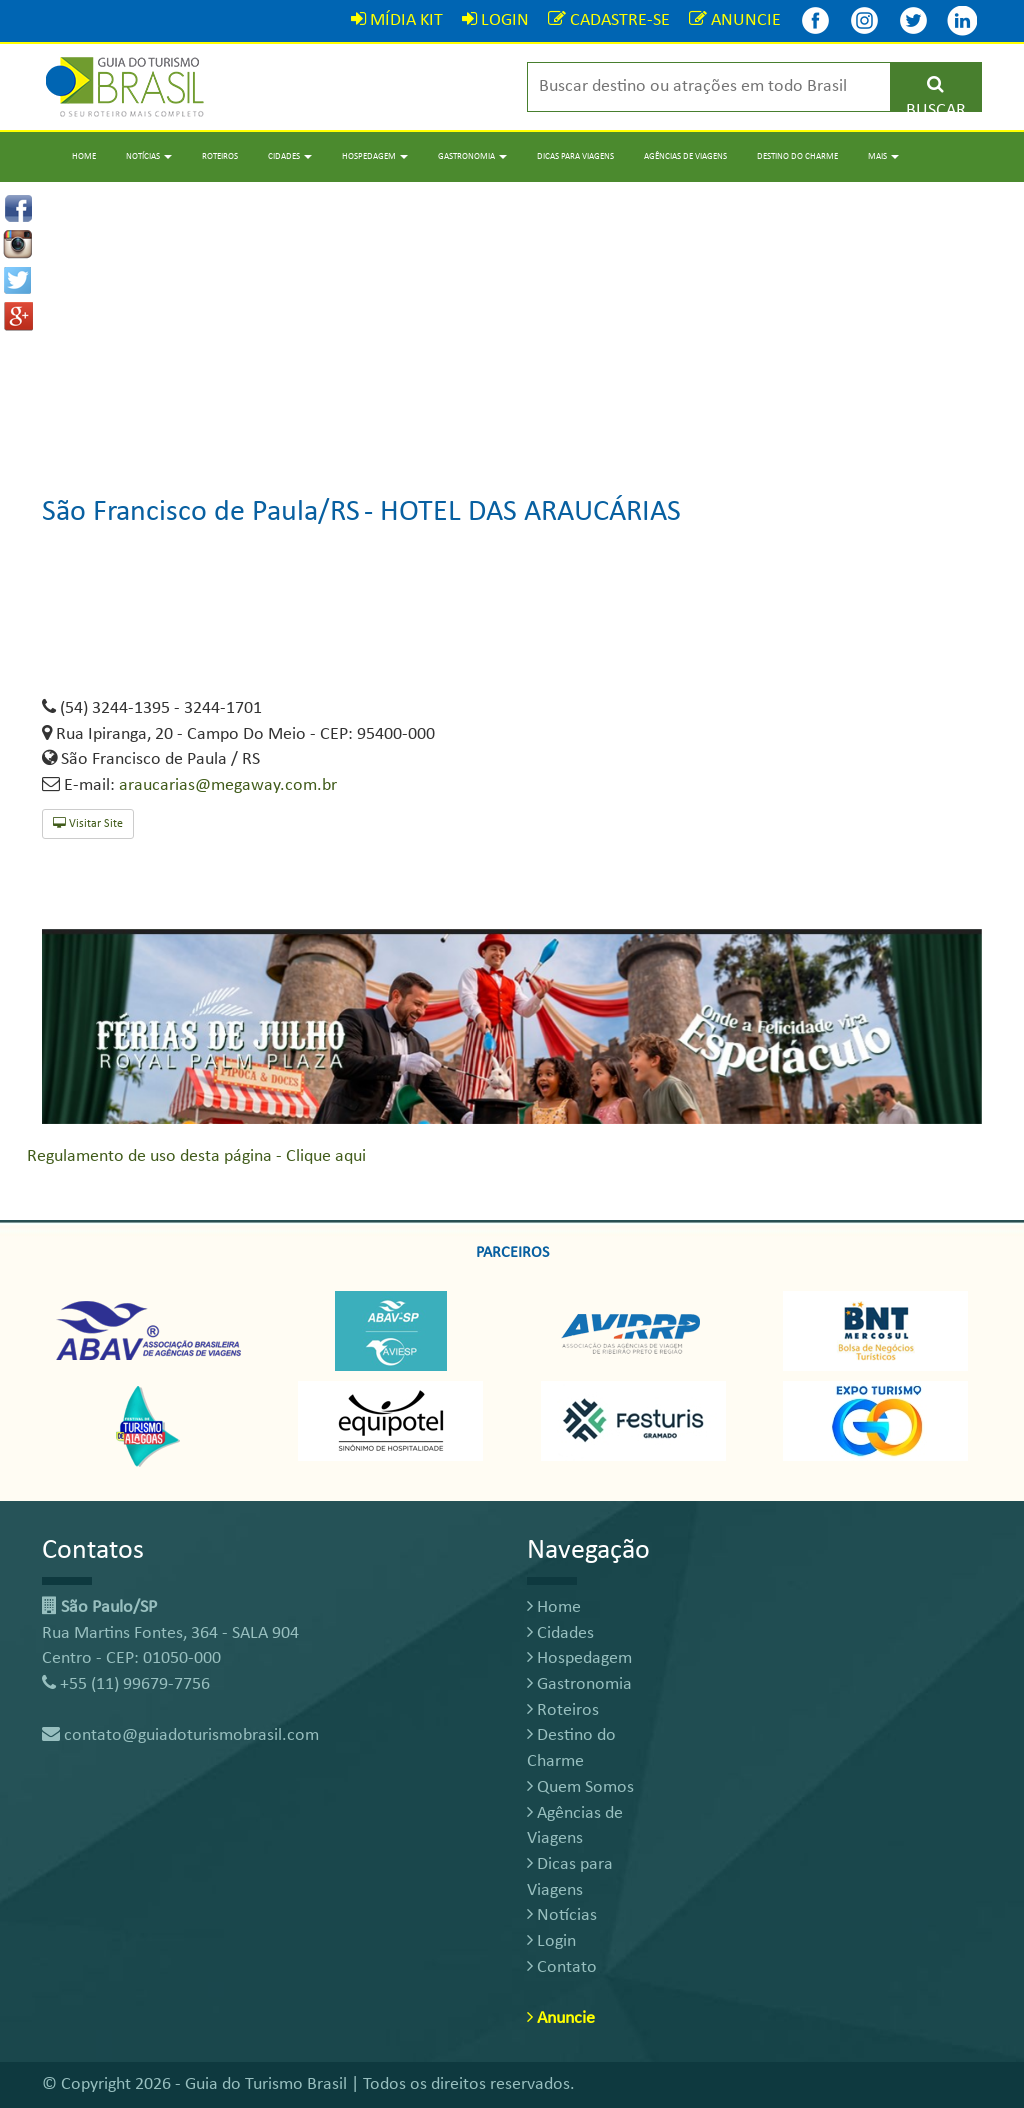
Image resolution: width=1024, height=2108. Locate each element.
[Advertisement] (512, 322)
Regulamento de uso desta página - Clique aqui (196, 1156)
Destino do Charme (797, 156)
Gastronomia (579, 1684)
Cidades (560, 1633)
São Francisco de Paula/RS (201, 512)
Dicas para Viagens (575, 156)
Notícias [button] (149, 156)
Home (84, 156)
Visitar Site (88, 823)
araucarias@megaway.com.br (228, 785)
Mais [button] (883, 156)
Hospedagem (579, 1658)
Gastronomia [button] (472, 156)
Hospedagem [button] (375, 156)
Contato (562, 1967)
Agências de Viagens (685, 156)
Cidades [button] (290, 156)
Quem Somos (580, 1787)
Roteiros (220, 156)
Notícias (562, 1915)
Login (551, 1941)
